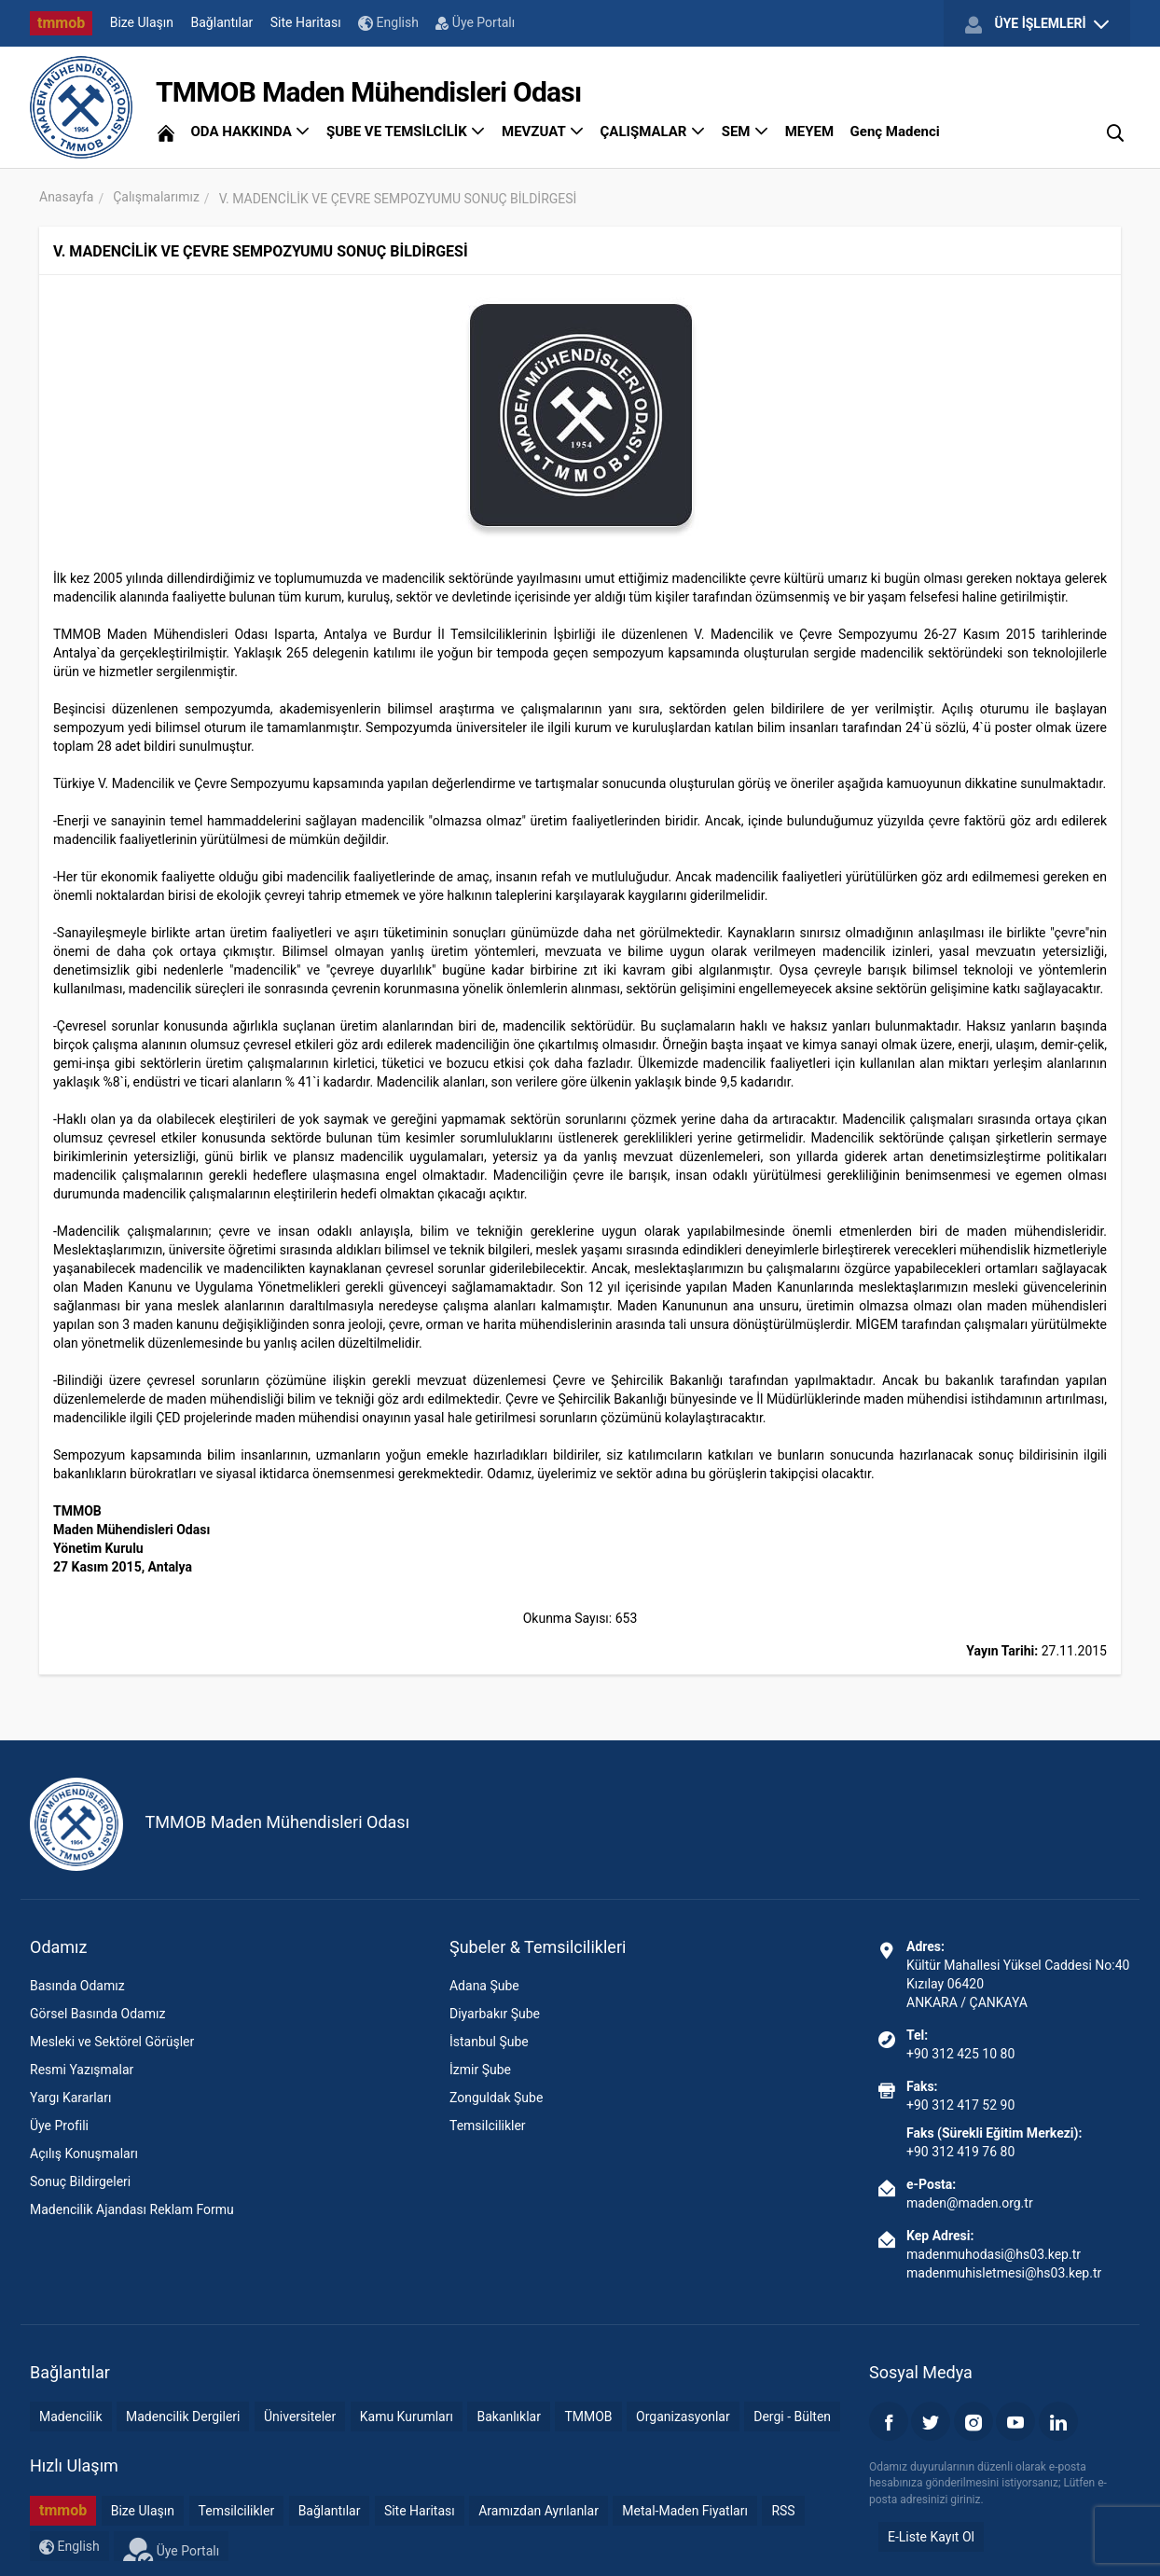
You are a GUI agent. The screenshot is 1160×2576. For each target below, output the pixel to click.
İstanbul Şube (489, 2041)
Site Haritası (305, 22)
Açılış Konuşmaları (84, 2153)
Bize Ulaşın (141, 22)
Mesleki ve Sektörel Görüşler (112, 2041)
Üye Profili (59, 2125)
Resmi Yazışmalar (81, 2069)
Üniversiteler (300, 2416)
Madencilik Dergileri (183, 2416)
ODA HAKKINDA (250, 131)
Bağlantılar (222, 22)
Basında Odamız (77, 1985)
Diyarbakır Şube (494, 2013)
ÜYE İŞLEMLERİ (1037, 24)
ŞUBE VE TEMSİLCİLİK (406, 131)
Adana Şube (484, 1985)
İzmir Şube (480, 2069)
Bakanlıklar (508, 2416)
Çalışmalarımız (156, 196)
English (388, 23)
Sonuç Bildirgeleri (80, 2181)
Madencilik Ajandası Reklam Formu (132, 2209)
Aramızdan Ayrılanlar (538, 2510)
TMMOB (588, 2416)
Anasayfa (66, 196)
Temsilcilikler (487, 2125)
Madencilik (71, 2416)
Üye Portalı (475, 22)
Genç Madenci (895, 131)
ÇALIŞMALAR (653, 131)
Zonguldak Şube (496, 2097)
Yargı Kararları (70, 2097)
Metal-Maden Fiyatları (685, 2510)
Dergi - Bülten (792, 2416)
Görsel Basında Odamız (97, 2013)
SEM (745, 131)
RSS (782, 2510)
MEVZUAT (543, 131)
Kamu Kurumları (406, 2416)
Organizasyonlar (683, 2416)
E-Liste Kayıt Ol (931, 2536)
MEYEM (809, 131)
